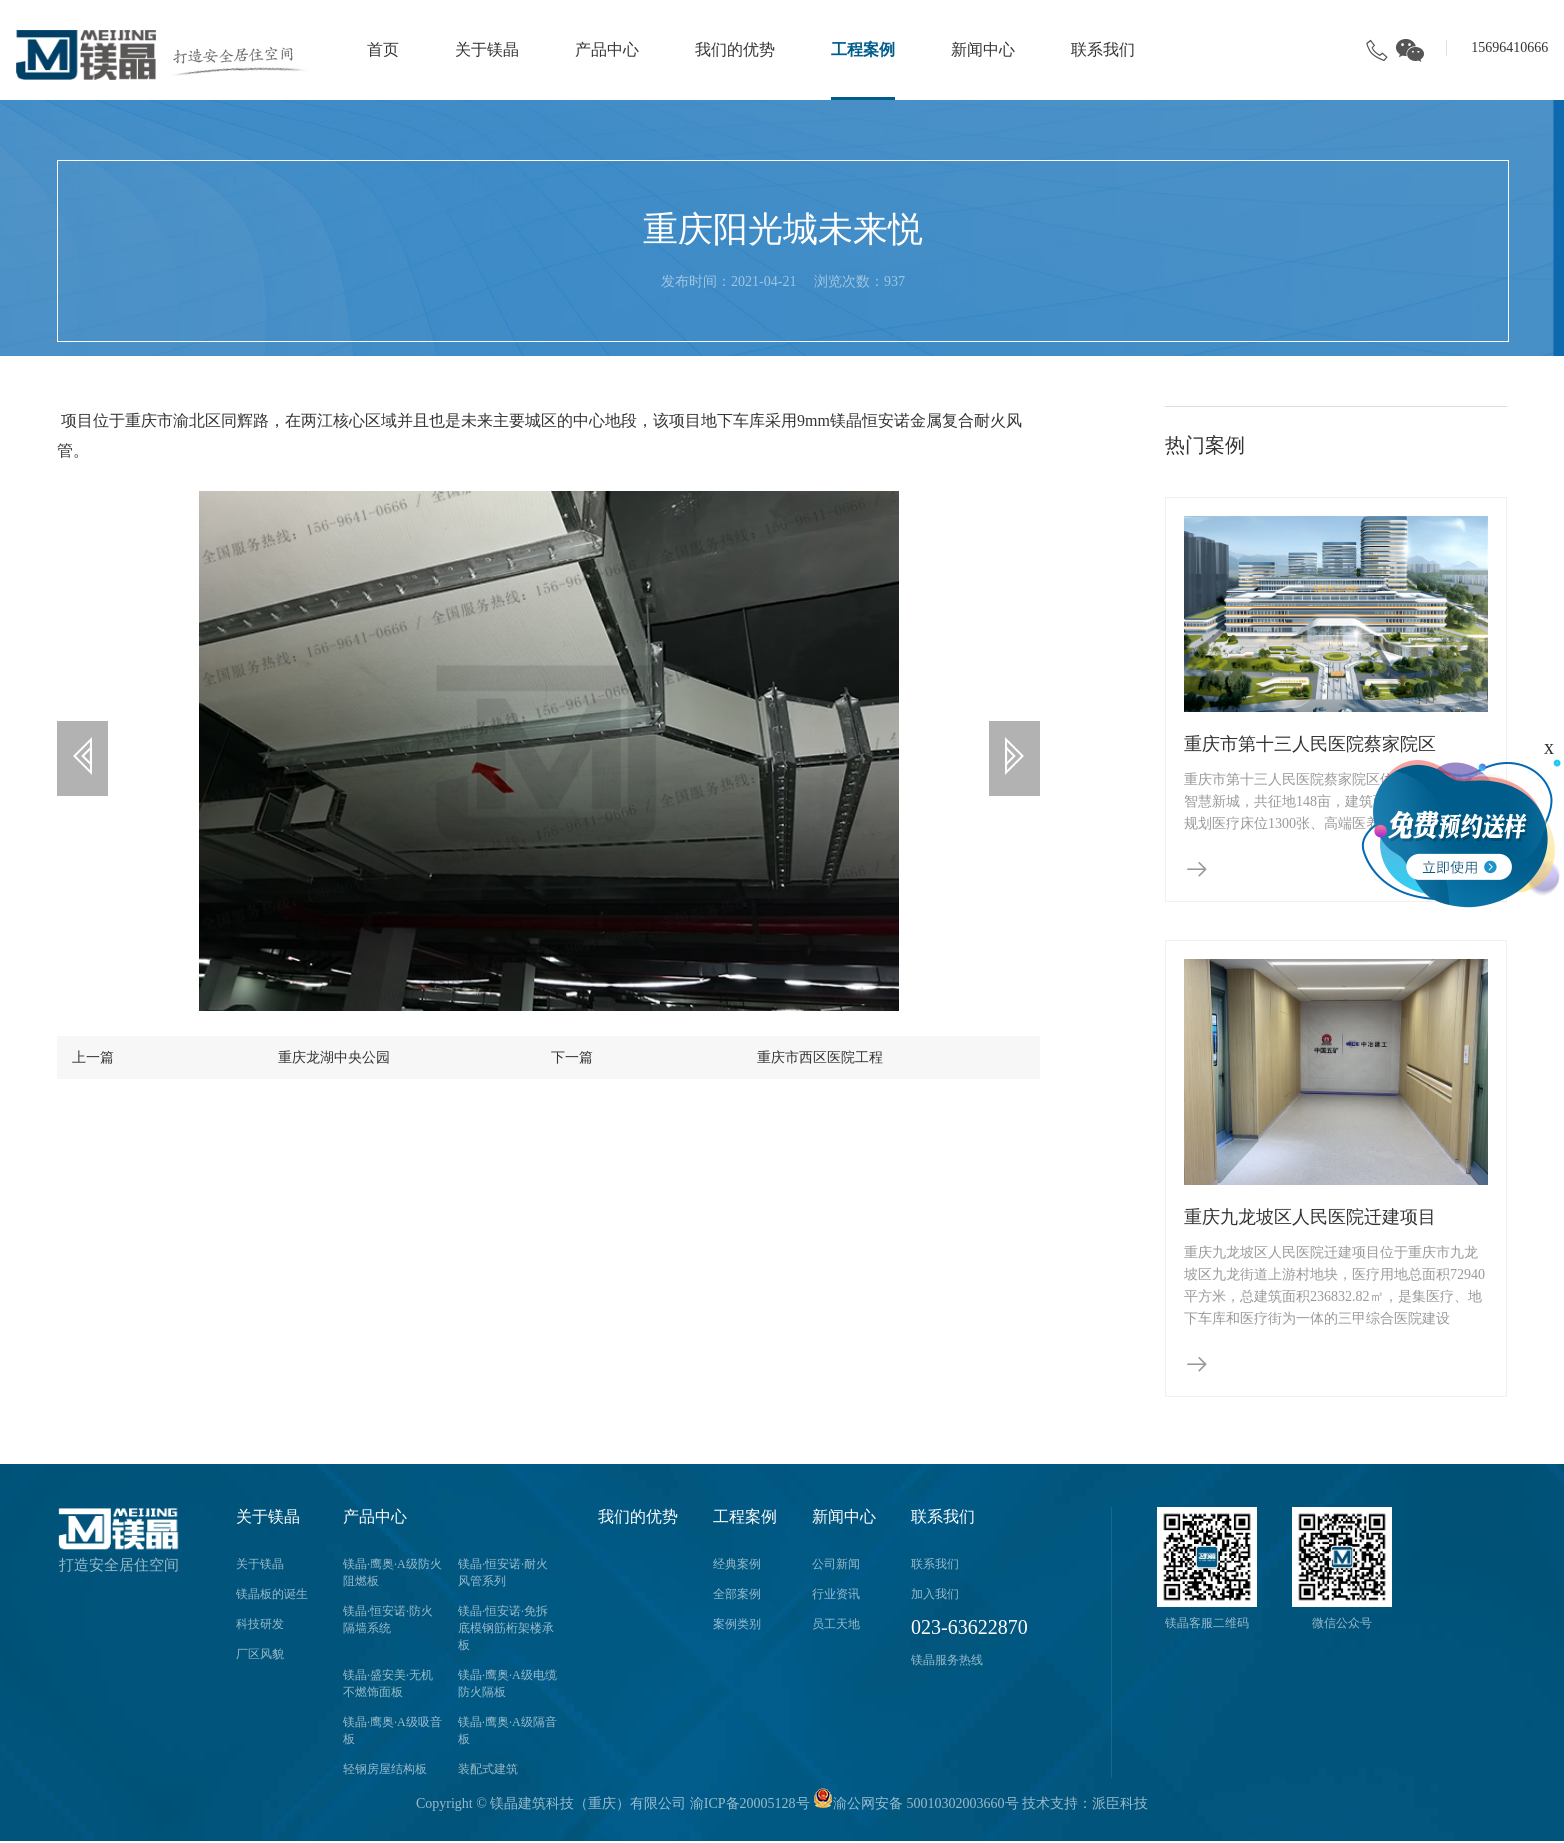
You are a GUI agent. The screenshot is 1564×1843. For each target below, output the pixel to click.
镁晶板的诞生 (272, 1594)
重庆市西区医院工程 (820, 1053)
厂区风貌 (260, 1654)
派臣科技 (1120, 1803)
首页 (383, 49)
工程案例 (863, 49)
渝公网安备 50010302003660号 (916, 1803)
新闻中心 (983, 49)
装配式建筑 (488, 1769)
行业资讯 (836, 1594)
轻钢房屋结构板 (385, 1769)
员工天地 (836, 1624)
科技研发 (260, 1624)
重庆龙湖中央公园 (334, 1053)
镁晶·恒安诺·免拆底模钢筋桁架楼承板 (506, 1628)
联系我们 (1103, 49)
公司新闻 (836, 1564)
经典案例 (737, 1564)
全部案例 (737, 1594)
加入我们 (935, 1594)
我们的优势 (735, 49)
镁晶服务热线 (947, 1660)
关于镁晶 (487, 49)
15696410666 (1509, 47)
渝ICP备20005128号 (750, 1803)
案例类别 (737, 1624)
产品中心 (607, 49)
